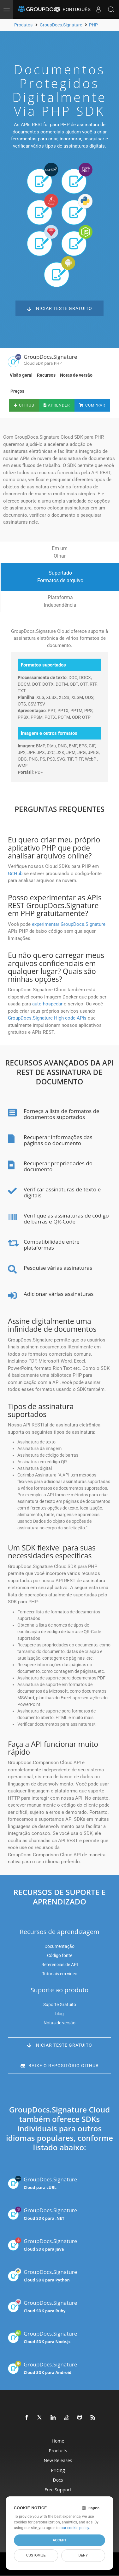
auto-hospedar (47, 1004)
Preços (17, 391)
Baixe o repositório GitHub (60, 2065)
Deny (83, 2555)
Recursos (46, 375)
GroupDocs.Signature (42, 2183)
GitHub (24, 405)
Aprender (57, 405)
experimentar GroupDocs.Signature (68, 924)
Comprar (92, 405)
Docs (58, 2480)
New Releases (58, 2460)
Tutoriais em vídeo (59, 1973)
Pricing (58, 2470)
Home (58, 2441)
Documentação (59, 1946)
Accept (59, 2540)
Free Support (58, 2490)
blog (59, 2013)
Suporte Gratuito (59, 2004)
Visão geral (21, 375)
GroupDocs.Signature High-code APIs (47, 1018)
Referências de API (59, 1964)
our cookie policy (75, 2528)
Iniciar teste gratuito (59, 308)
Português (73, 9)
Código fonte (59, 1955)
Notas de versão (76, 375)
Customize (36, 2555)
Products (58, 2451)
